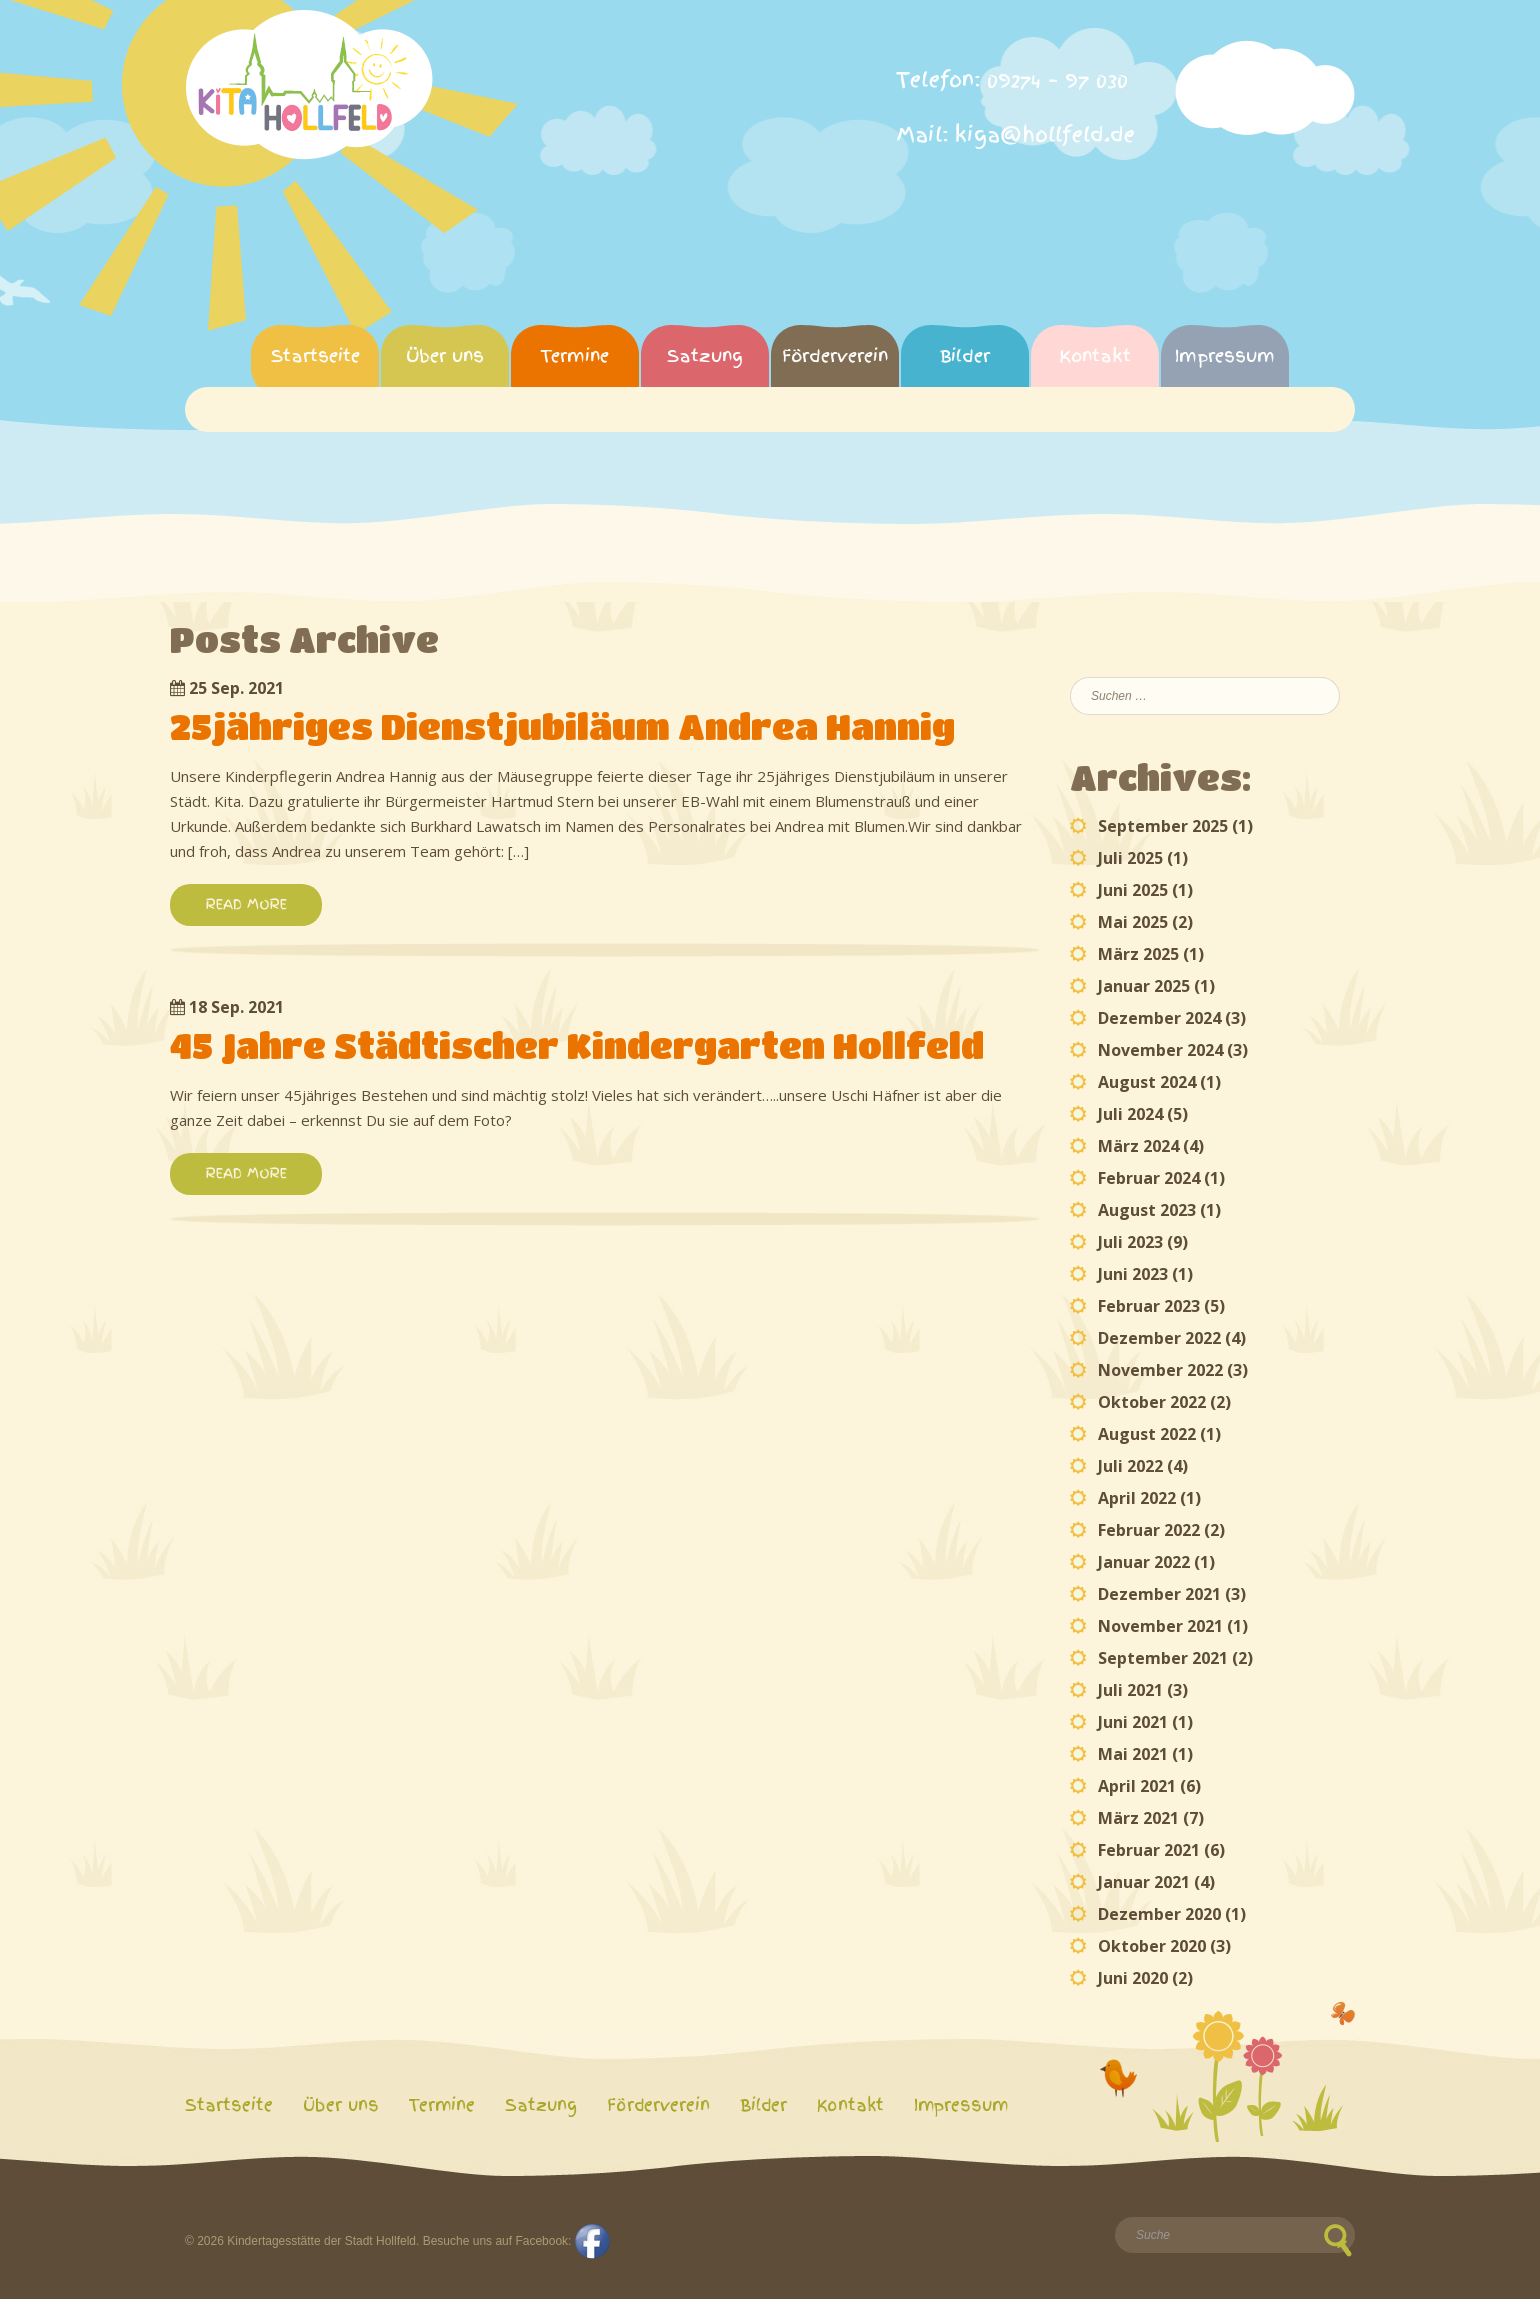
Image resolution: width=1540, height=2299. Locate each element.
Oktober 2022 (1152, 1402)
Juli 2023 (1130, 1242)
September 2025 (1163, 826)
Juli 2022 (1130, 1466)
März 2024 (1138, 1146)
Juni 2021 (1133, 1722)
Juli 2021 (1130, 1690)
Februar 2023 (1149, 1306)
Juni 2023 (1133, 1274)
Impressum (1225, 355)
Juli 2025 (1130, 858)
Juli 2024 (1130, 1114)
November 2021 (1160, 1626)
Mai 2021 (1133, 1754)
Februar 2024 (1149, 1178)
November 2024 (1160, 1050)
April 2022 (1137, 1498)
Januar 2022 (1144, 1562)
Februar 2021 (1149, 1850)
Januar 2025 (1144, 986)
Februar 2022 (1149, 1530)
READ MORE (246, 904)
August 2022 (1147, 1434)
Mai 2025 (1133, 922)
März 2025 (1138, 954)
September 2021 (1163, 1658)
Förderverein (835, 355)
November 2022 (1160, 1370)
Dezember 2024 (1159, 1018)
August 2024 (1147, 1082)
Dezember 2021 (1159, 1594)
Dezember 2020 (1159, 1914)
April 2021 (1137, 1786)
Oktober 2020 (1152, 1946)
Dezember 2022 (1159, 1338)
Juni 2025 (1133, 890)
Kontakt (1095, 355)
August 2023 (1147, 1210)
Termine (575, 355)
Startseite (315, 355)
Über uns (445, 355)
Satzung (705, 355)
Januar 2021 (1144, 1882)
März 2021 (1138, 1818)
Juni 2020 (1133, 1978)
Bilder (965, 355)
